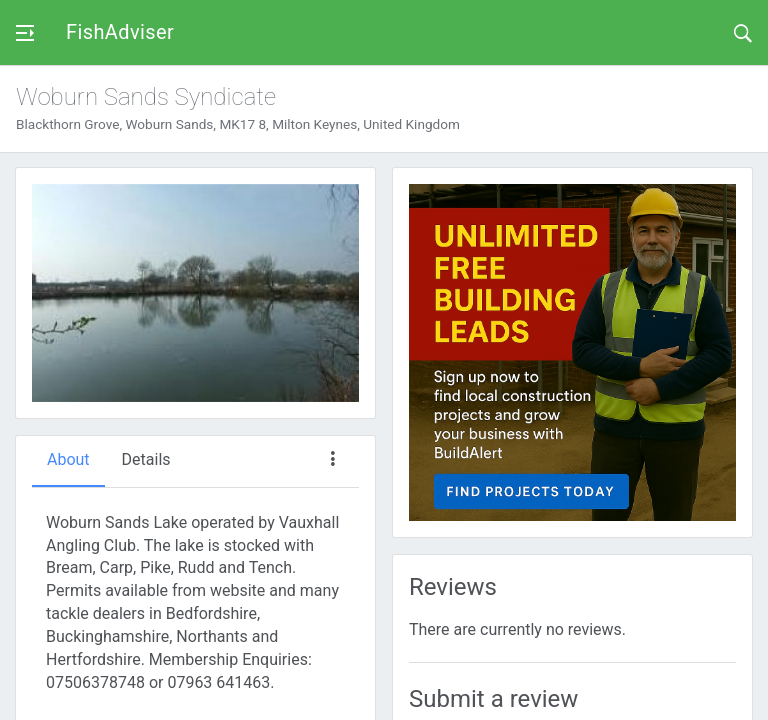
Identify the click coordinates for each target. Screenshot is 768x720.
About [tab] (68, 459)
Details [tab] (146, 459)
